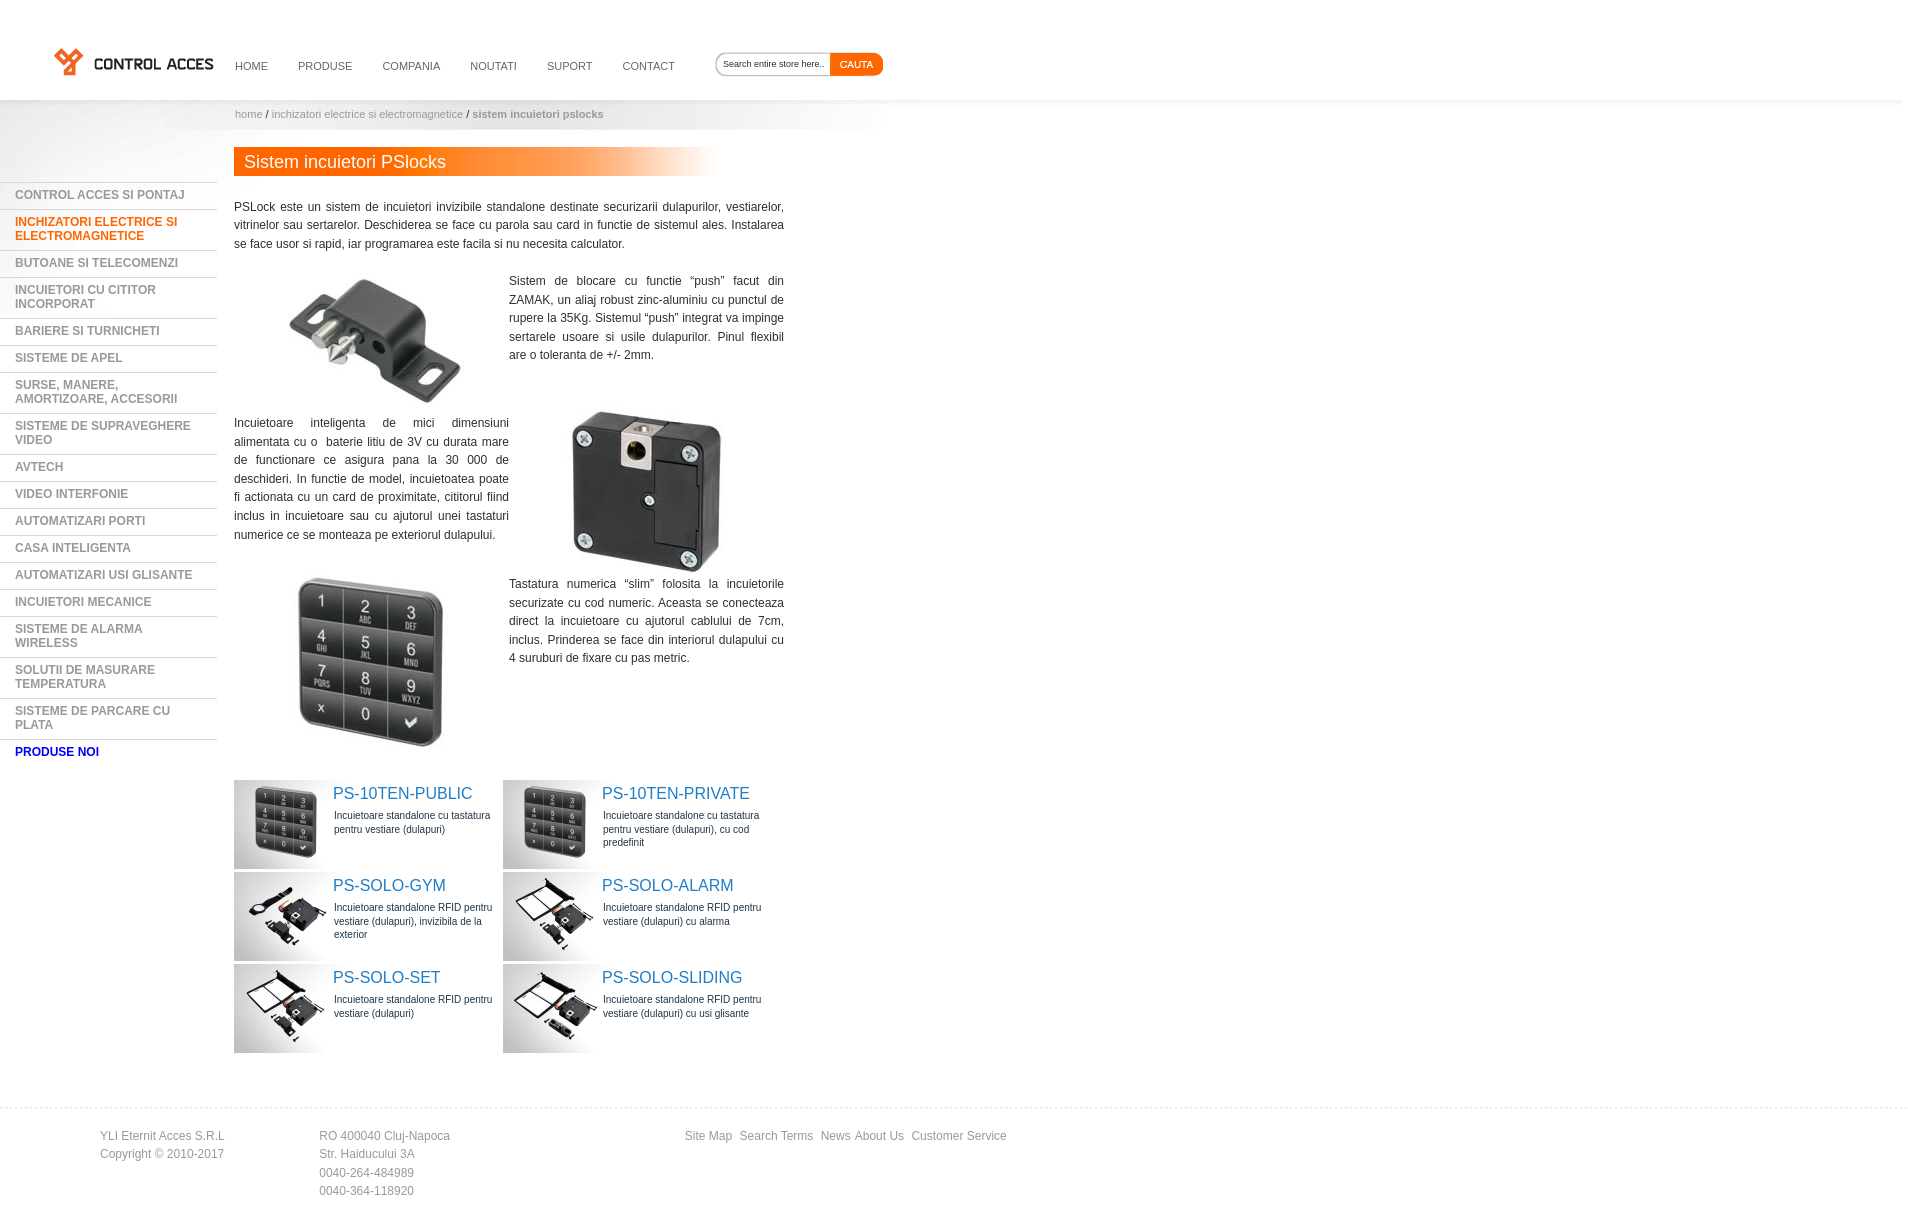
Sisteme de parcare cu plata (92, 718)
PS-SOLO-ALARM (668, 885)
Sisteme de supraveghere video (103, 433)
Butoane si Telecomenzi (96, 263)
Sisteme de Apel (69, 358)
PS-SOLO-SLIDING (672, 977)
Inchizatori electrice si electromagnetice (367, 114)
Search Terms (777, 1136)
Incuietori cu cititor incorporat (85, 297)
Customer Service (958, 1136)
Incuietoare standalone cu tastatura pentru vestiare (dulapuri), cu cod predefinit (681, 829)
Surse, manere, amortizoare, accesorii (96, 392)
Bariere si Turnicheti (87, 331)
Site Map (708, 1136)
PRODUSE (325, 66)
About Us (879, 1136)
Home (249, 114)
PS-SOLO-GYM (389, 885)
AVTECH (39, 467)
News (836, 1136)
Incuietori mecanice (83, 602)
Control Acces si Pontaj (100, 195)
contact (649, 66)
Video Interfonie (71, 494)
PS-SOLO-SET (387, 977)
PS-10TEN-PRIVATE (676, 793)
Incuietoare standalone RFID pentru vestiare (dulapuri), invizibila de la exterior (413, 921)
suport (570, 66)
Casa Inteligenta (73, 548)
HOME (251, 66)
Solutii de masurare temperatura (85, 677)
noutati (493, 66)
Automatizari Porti (80, 521)
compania (411, 66)
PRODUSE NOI (57, 752)
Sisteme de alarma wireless (79, 636)
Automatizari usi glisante (104, 575)
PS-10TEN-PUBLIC (403, 793)
